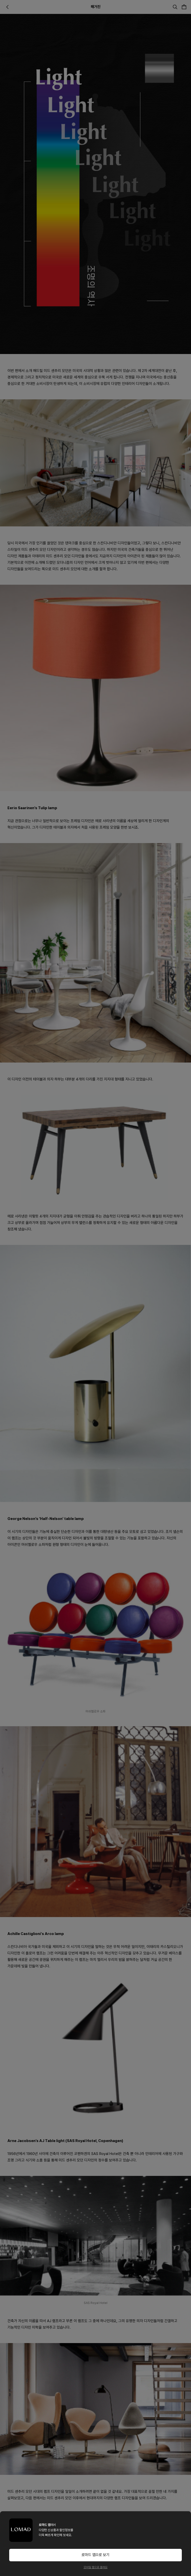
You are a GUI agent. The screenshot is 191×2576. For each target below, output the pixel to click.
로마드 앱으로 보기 (95, 2555)
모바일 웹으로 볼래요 (95, 2567)
